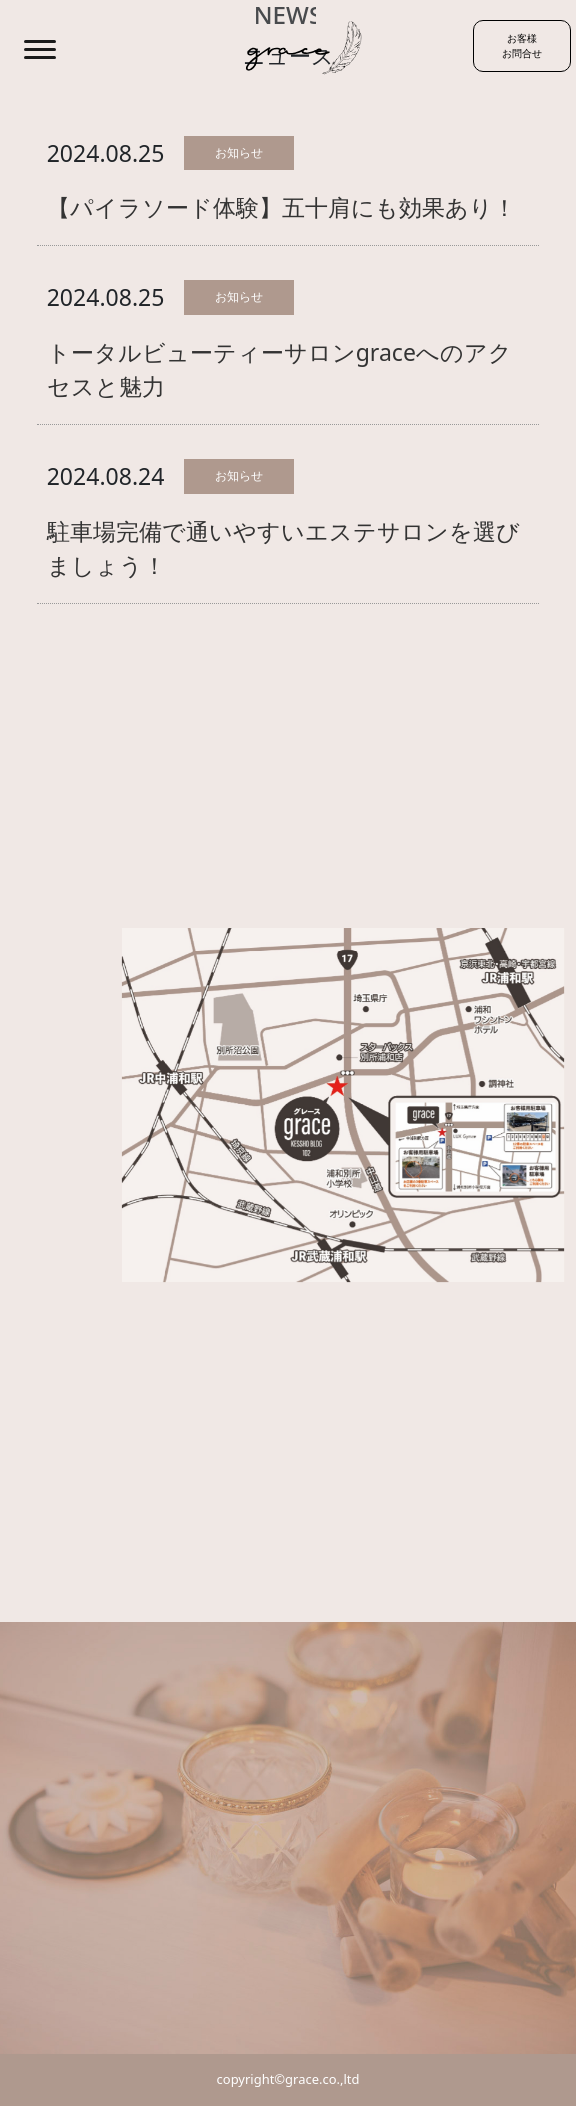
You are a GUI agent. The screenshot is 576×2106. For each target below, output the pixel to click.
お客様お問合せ (522, 45)
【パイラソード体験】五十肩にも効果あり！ (281, 207)
